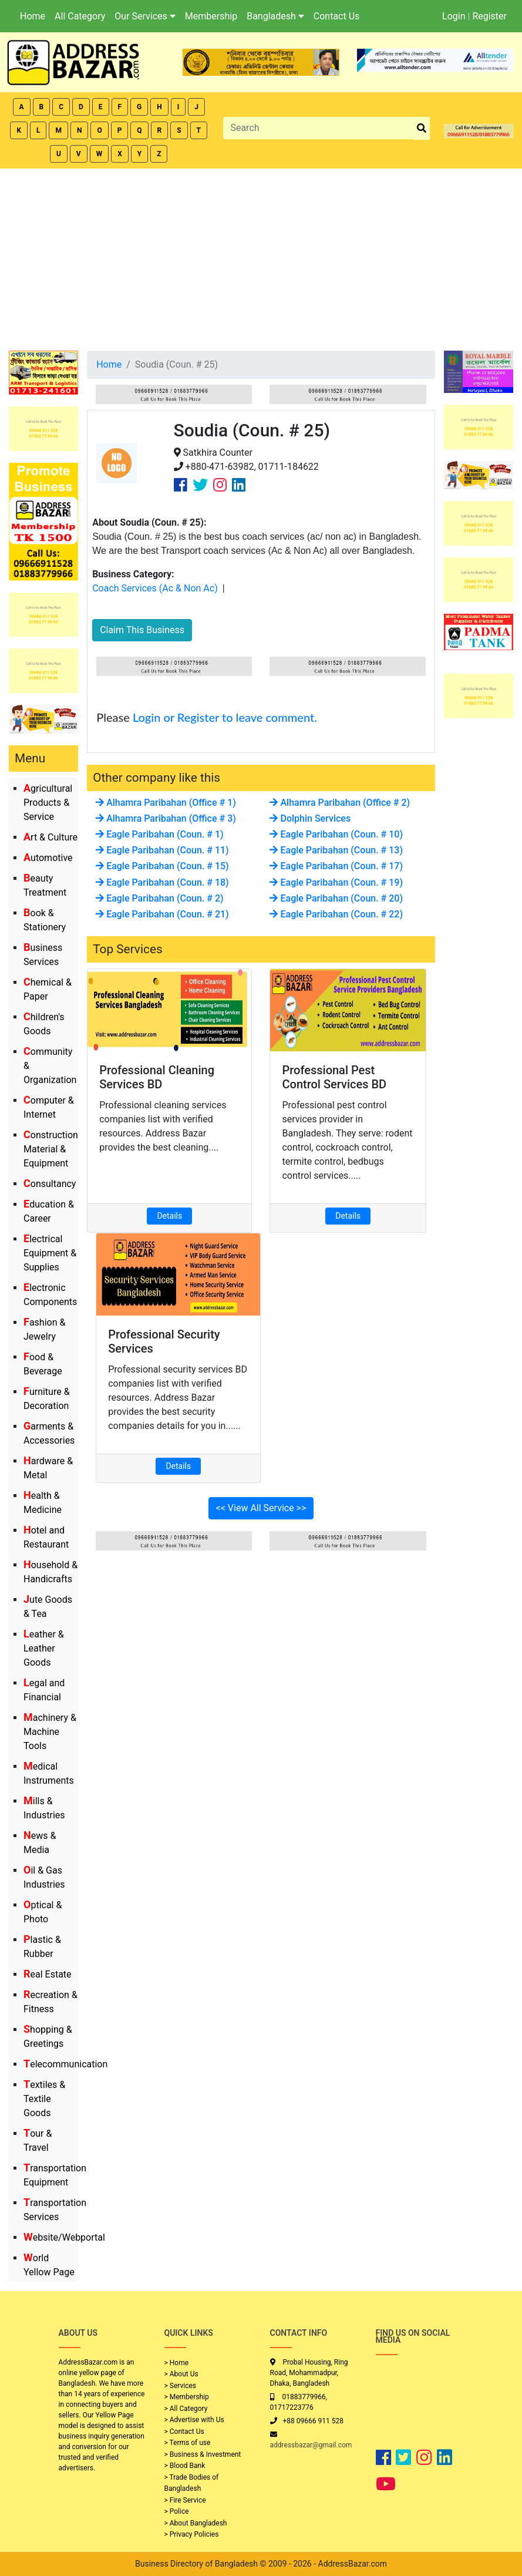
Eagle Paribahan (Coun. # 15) (162, 866)
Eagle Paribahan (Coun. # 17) (336, 866)
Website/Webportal (64, 2237)
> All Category (186, 2409)
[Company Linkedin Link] (238, 485)
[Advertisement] (261, 256)
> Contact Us (184, 2431)
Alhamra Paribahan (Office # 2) (340, 802)
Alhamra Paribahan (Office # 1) (166, 802)
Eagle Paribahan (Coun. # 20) (336, 898)
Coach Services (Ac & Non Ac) (155, 588)
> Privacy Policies (191, 2534)
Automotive (48, 857)
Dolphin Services (310, 818)
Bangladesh (275, 16)
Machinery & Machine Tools (49, 1731)
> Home (176, 2363)
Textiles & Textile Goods (44, 2098)
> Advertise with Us (194, 2420)
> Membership (186, 2397)
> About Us (181, 2374)
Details (169, 1215)
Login (453, 16)
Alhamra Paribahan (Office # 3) (166, 818)
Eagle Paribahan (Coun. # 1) (159, 834)
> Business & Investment (202, 2454)
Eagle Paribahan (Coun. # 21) (162, 914)
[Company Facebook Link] (180, 485)
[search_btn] (421, 128)
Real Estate (47, 1974)
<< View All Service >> (261, 1508)
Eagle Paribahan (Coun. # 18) (162, 882)
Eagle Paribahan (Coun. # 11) (162, 850)
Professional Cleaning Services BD (156, 1077)
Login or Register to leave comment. (225, 717)
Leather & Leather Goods (43, 1648)
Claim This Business (142, 629)
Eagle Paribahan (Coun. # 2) (159, 898)
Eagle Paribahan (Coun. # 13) (336, 850)
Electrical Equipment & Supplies (49, 1253)
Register (489, 16)
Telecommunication (65, 2064)
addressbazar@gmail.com (311, 2445)
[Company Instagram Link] (220, 485)
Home (32, 16)
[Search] (318, 128)
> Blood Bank (185, 2465)
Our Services (145, 16)
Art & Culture (50, 837)
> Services (180, 2386)
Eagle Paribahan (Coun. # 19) (336, 882)
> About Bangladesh (195, 2523)
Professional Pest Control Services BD (334, 1077)
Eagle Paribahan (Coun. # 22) (336, 914)
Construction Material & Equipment (50, 1149)
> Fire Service (185, 2500)
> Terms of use (187, 2443)
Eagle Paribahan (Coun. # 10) (336, 834)
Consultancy (49, 1183)
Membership (211, 16)
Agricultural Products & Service (47, 802)
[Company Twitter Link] (200, 485)
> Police (176, 2511)
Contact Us (337, 16)
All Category (80, 16)
